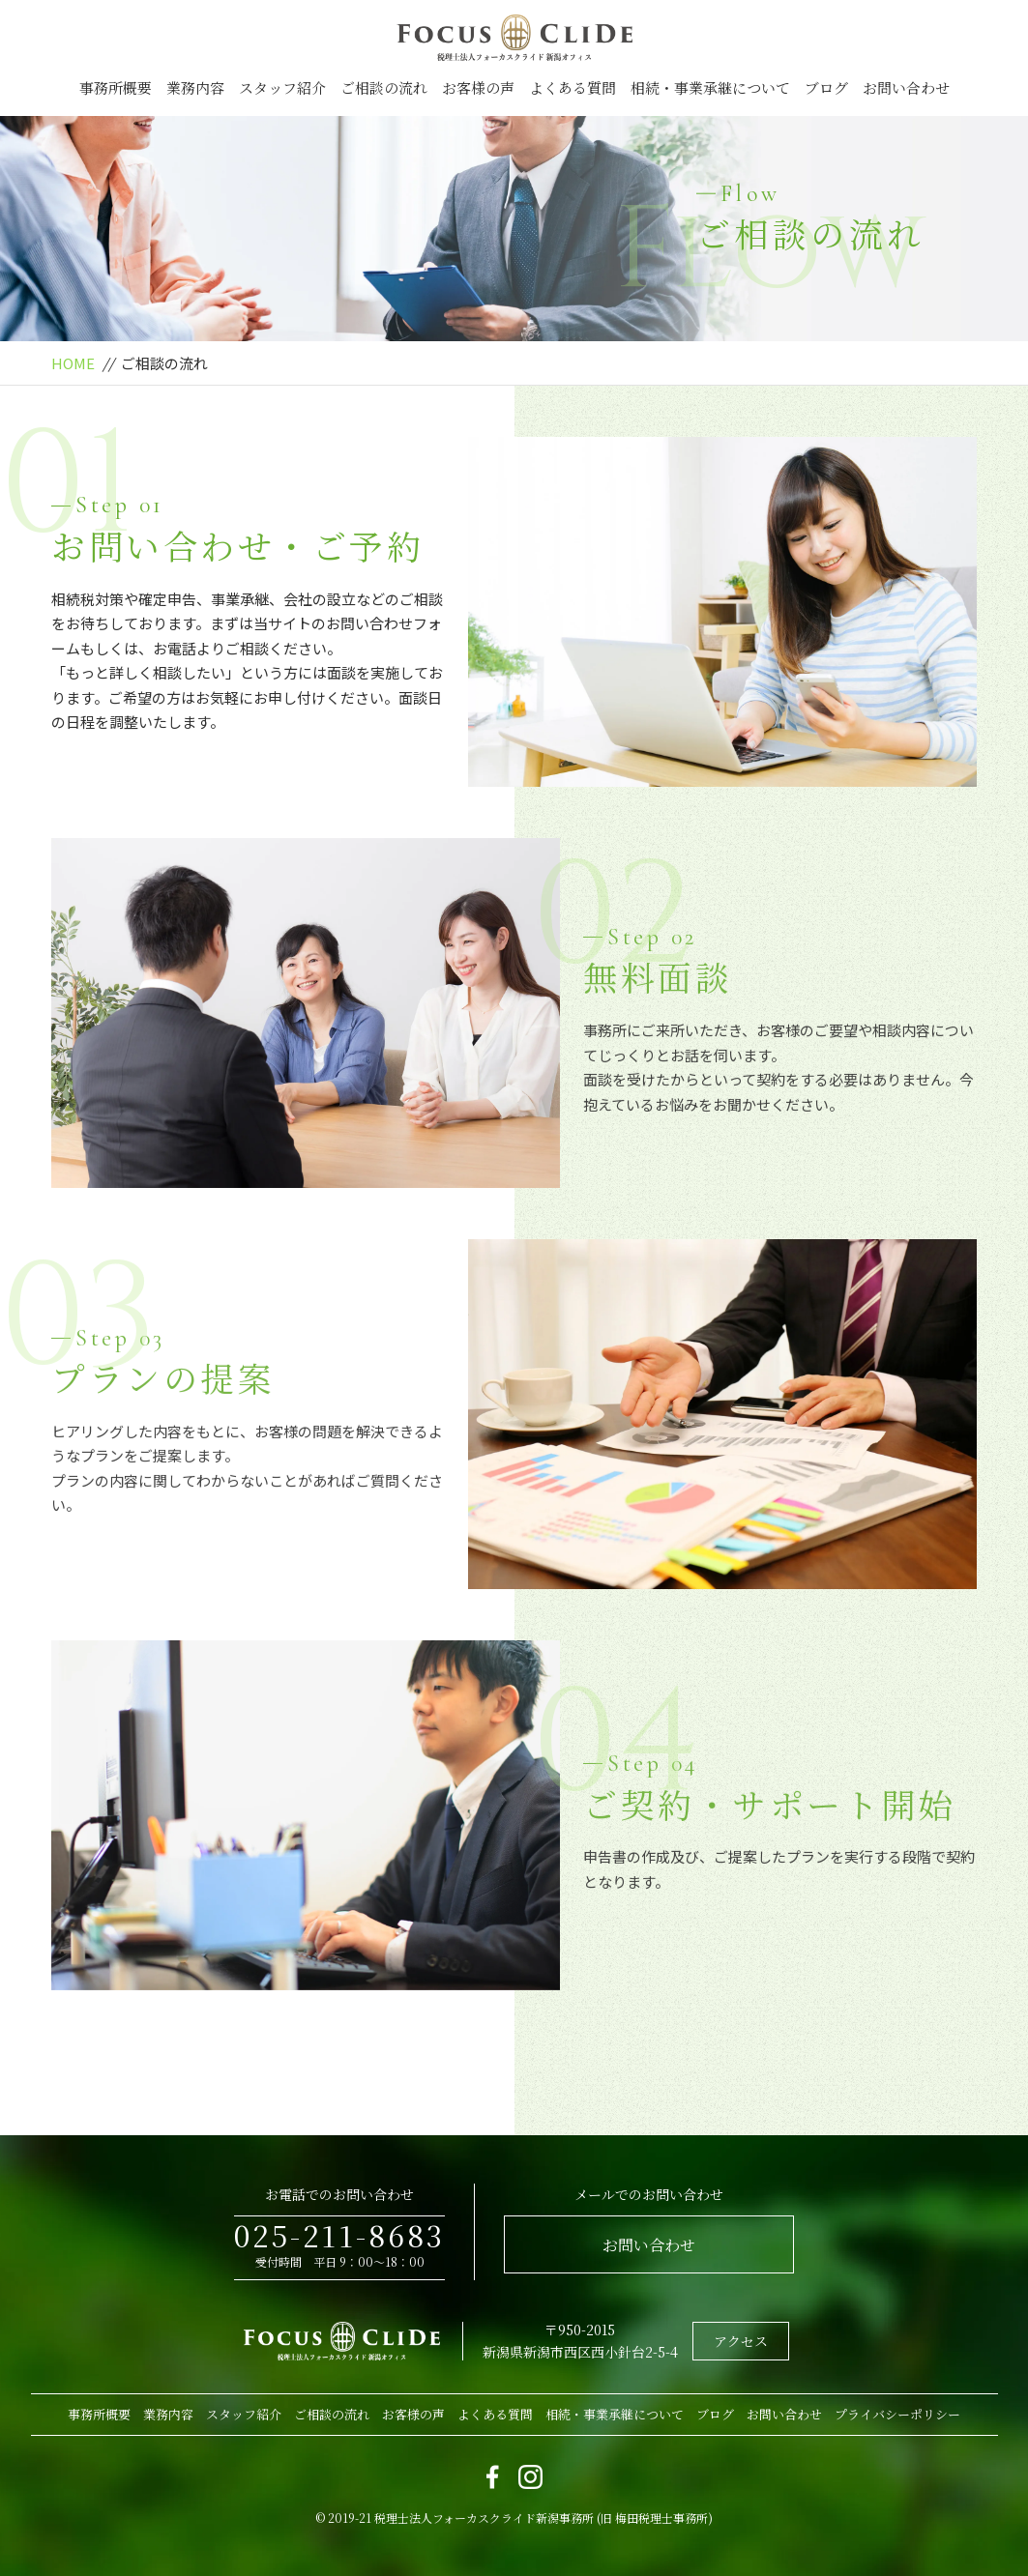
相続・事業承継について (710, 87)
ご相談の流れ (383, 87)
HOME (73, 363)
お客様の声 (478, 87)
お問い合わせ (906, 87)
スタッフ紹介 (282, 87)
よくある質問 (572, 87)
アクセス (741, 2341)
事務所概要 (115, 87)
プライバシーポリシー (897, 2414)
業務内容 (195, 87)
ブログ (826, 87)
